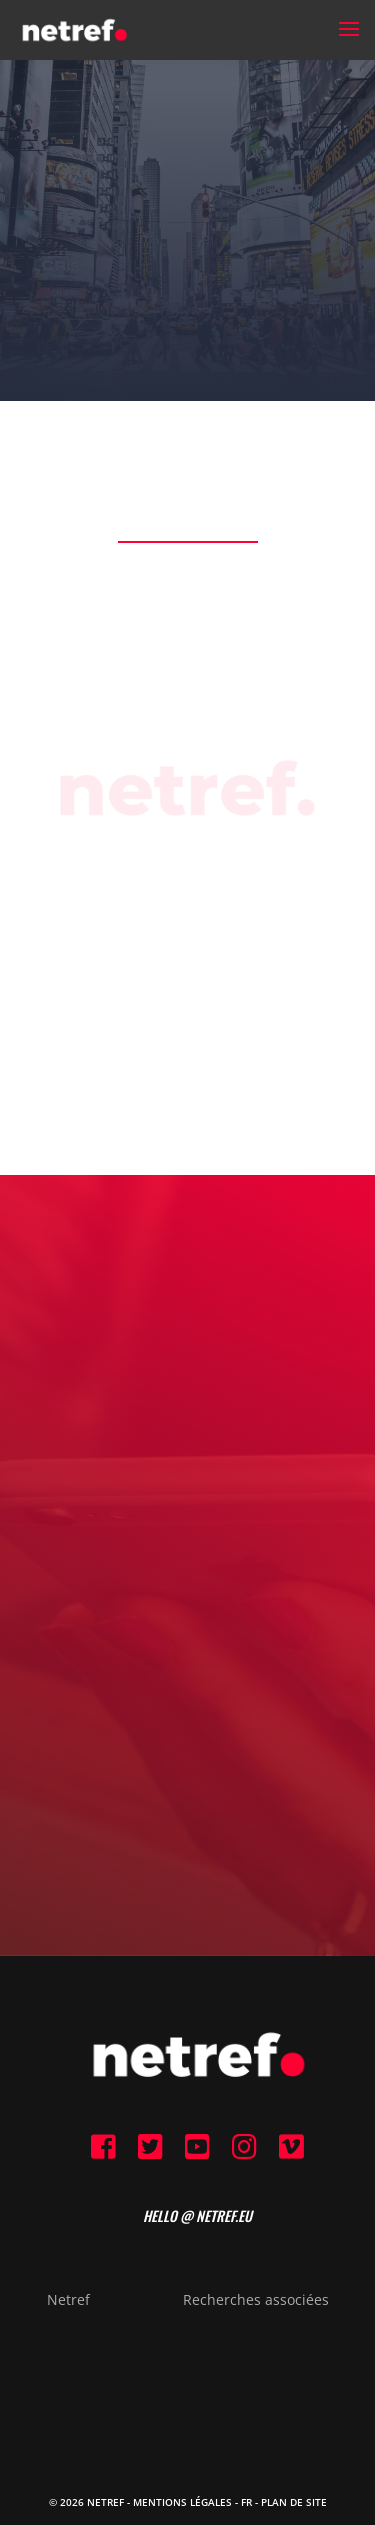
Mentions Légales (182, 2502)
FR (246, 2502)
